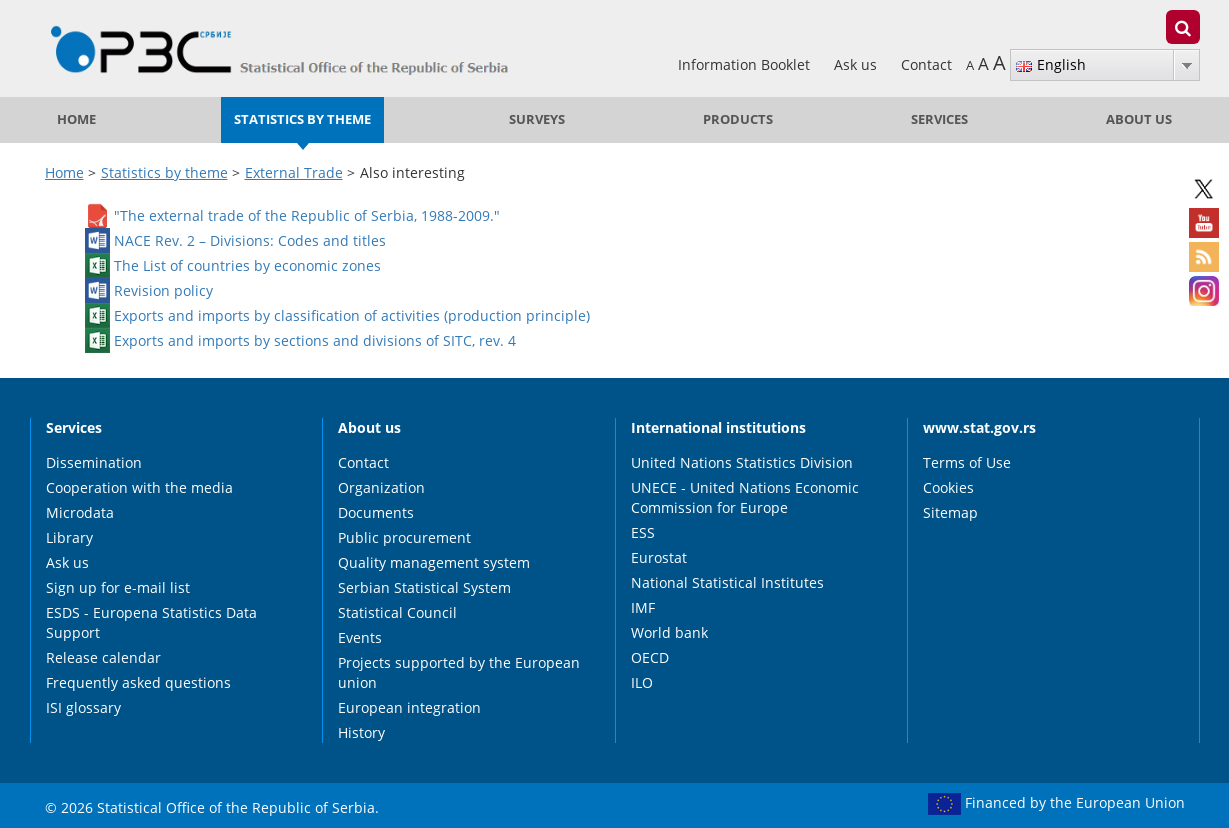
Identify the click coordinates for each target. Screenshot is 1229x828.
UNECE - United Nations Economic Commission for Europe (745, 497)
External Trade (294, 172)
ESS (643, 532)
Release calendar (103, 657)
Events (360, 637)
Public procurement (404, 537)
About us (1139, 119)
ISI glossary (83, 707)
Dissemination (94, 462)
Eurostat (659, 557)
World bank (669, 632)
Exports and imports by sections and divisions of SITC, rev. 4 (315, 339)
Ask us (857, 64)
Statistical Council (397, 612)
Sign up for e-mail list (118, 587)
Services (939, 119)
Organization (381, 487)
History (361, 732)
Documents (376, 512)
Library (69, 537)
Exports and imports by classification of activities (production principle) (352, 314)
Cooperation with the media (139, 487)
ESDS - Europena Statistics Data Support (151, 622)
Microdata (80, 512)
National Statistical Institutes (727, 582)
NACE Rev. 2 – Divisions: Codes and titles (250, 239)
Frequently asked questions (138, 682)
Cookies (948, 487)
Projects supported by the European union (459, 672)
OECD (650, 657)
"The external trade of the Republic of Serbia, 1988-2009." (307, 214)
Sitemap (950, 512)
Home (76, 119)
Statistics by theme (302, 119)
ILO (642, 682)
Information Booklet (746, 64)
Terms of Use (967, 462)
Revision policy (163, 289)
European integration (409, 707)
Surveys (537, 119)
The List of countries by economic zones (247, 264)
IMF (643, 607)
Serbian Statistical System (424, 587)
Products (738, 119)
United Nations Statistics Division (742, 462)
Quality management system (434, 562)
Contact (926, 64)
